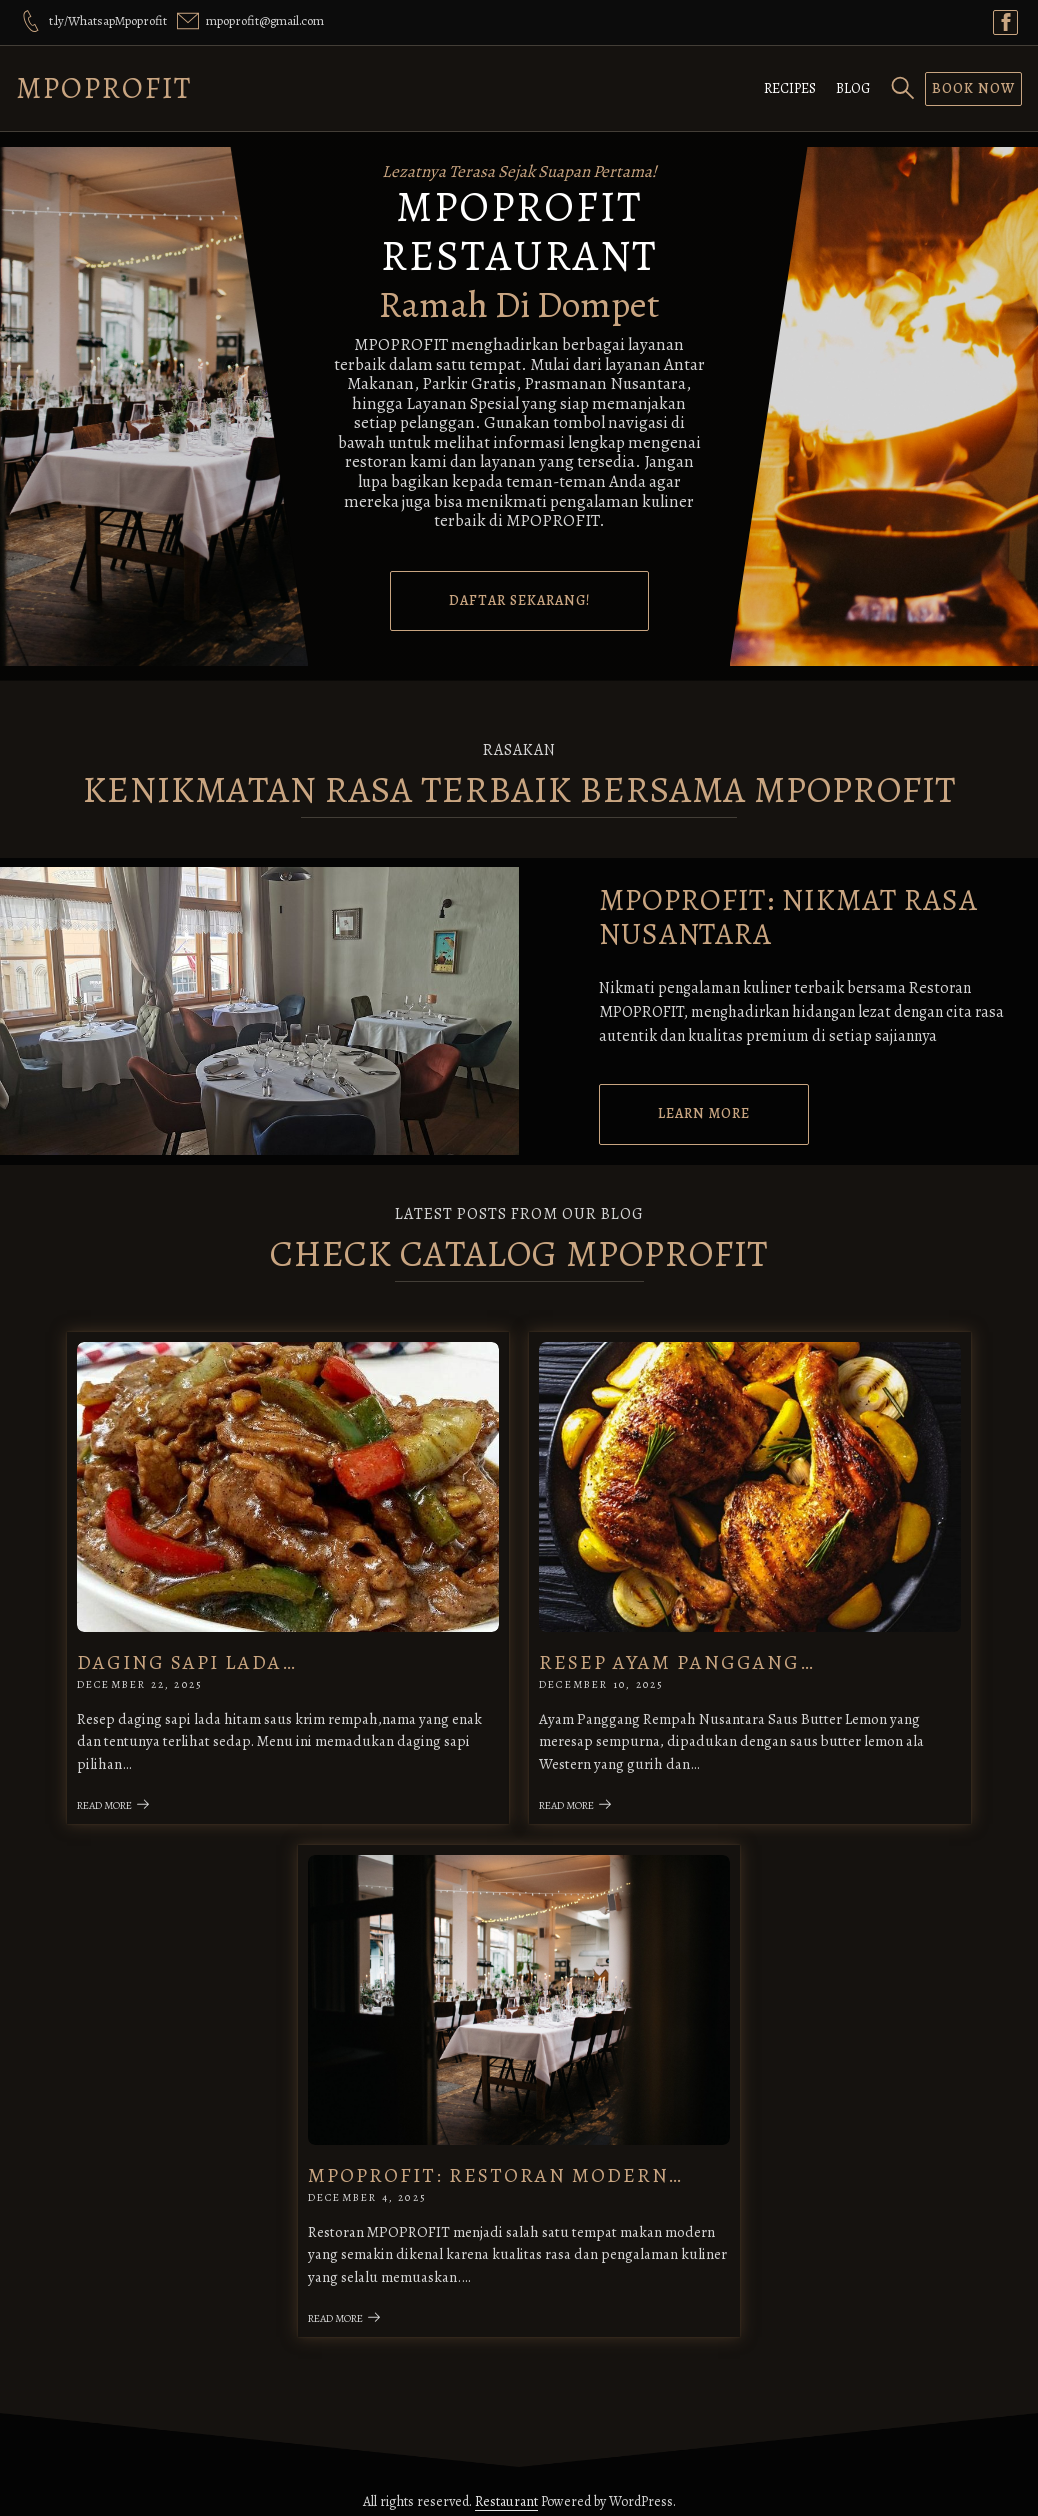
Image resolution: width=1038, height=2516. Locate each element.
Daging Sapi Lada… (194, 1657)
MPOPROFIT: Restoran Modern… (498, 2164)
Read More (121, 1800)
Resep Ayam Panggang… (677, 1657)
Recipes (790, 88)
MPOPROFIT (104, 88)
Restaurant (506, 2489)
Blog (853, 88)
